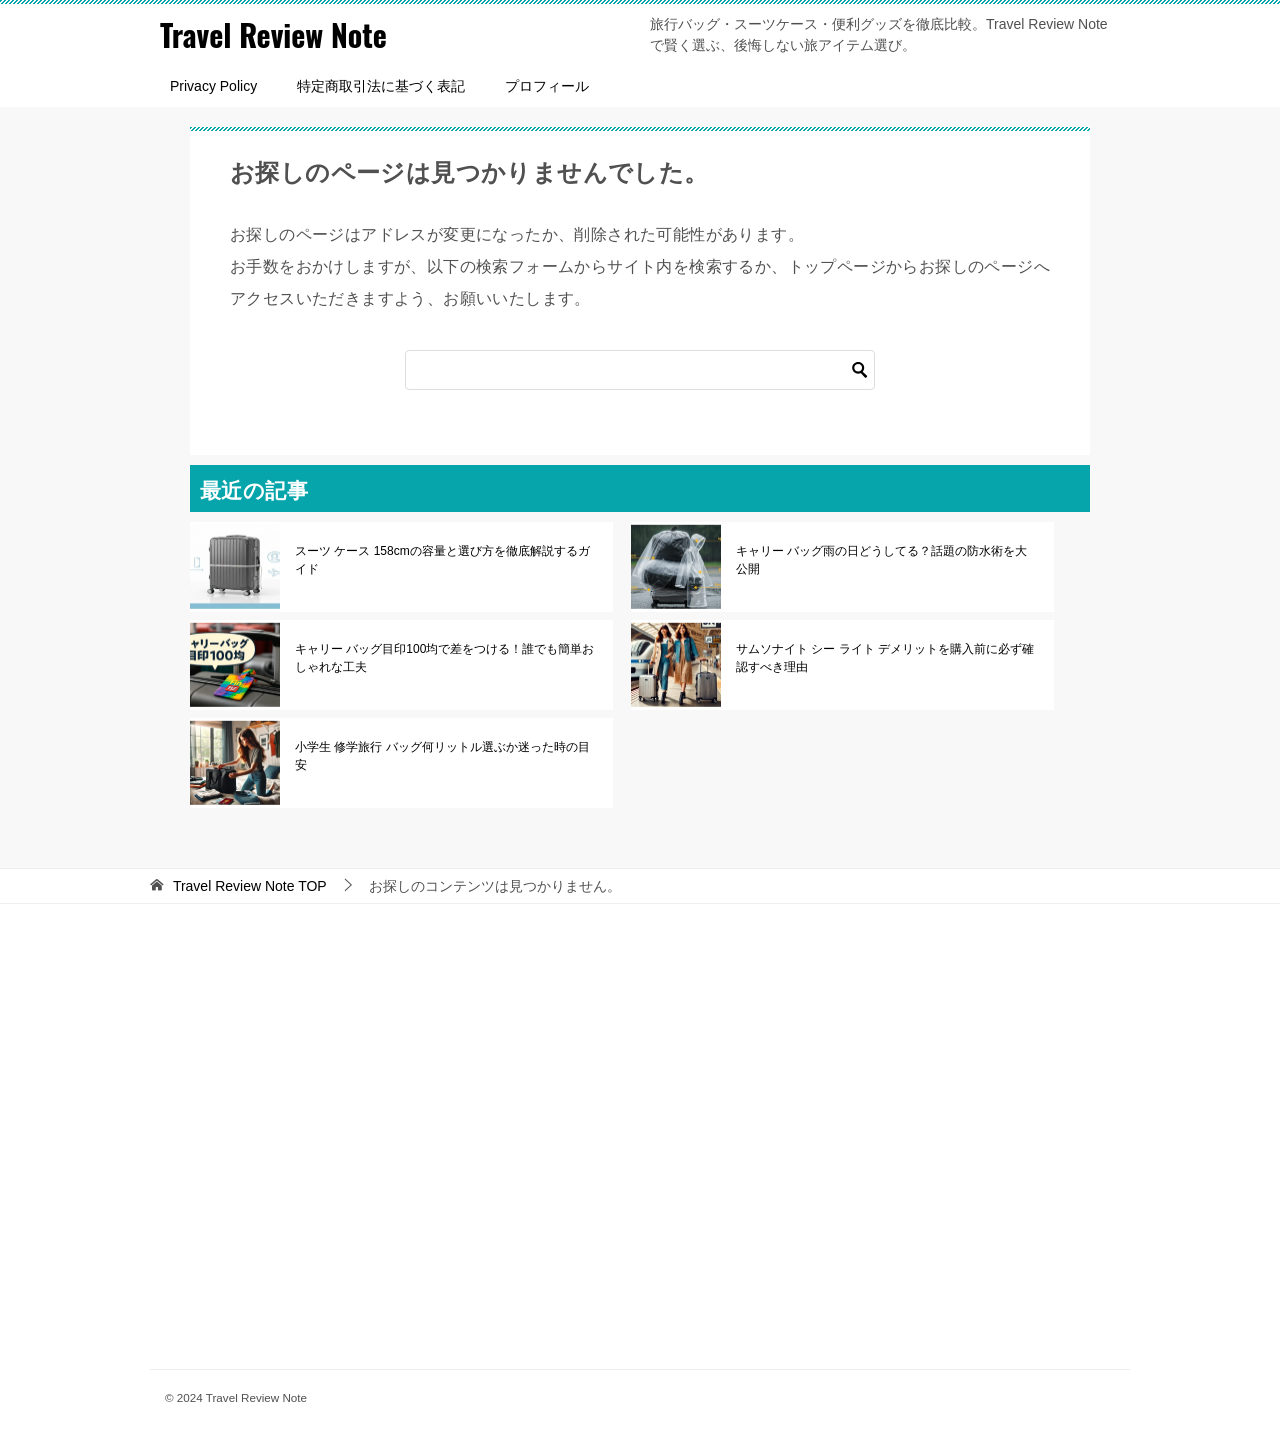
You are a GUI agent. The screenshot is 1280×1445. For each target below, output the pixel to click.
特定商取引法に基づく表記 (381, 86)
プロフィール (547, 86)
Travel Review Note (273, 34)
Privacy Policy (213, 86)
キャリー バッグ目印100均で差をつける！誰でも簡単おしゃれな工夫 (444, 658)
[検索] (640, 370)
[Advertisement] (640, 1134)
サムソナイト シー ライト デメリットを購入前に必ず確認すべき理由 (885, 658)
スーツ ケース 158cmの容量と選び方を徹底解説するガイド (442, 560)
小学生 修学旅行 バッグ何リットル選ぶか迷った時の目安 (442, 756)
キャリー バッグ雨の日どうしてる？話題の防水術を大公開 (881, 560)
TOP (250, 886)
